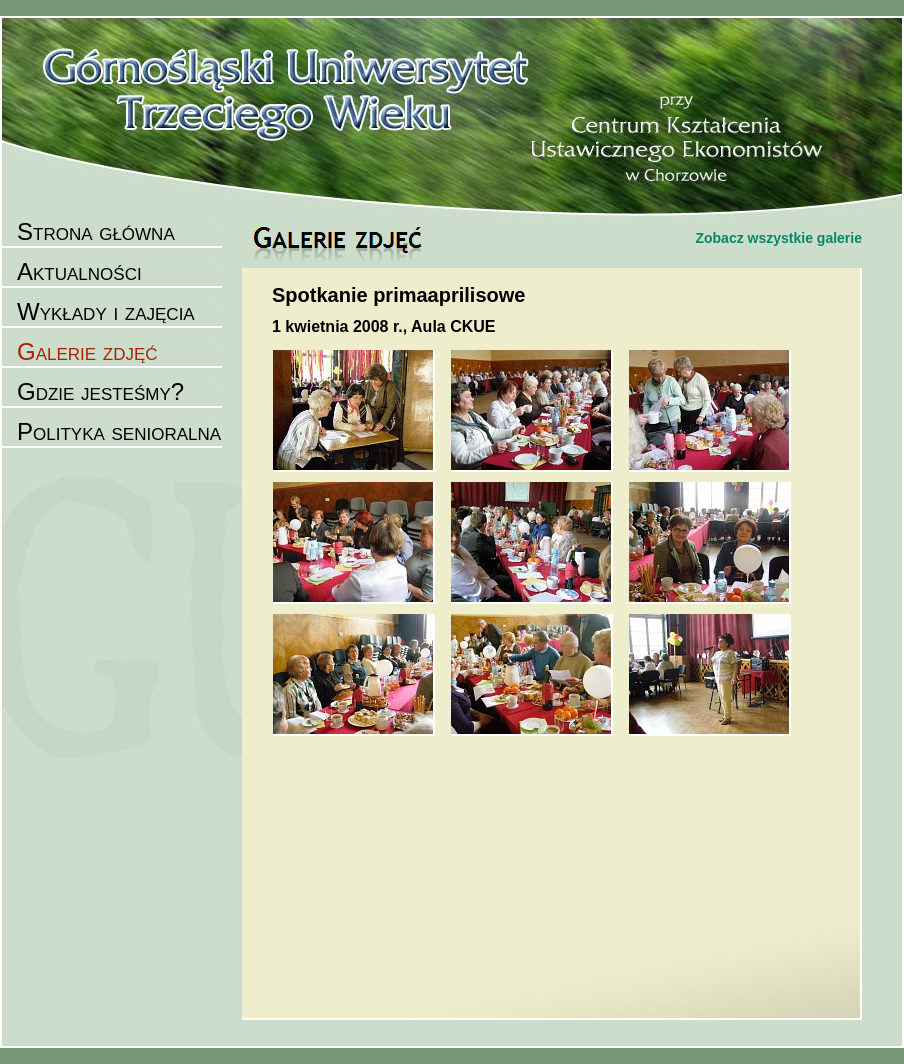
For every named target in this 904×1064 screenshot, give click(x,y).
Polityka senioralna (119, 431)
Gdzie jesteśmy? (100, 391)
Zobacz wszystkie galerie (778, 238)
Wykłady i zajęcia (106, 311)
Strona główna (96, 231)
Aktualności (79, 271)
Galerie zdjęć (87, 351)
